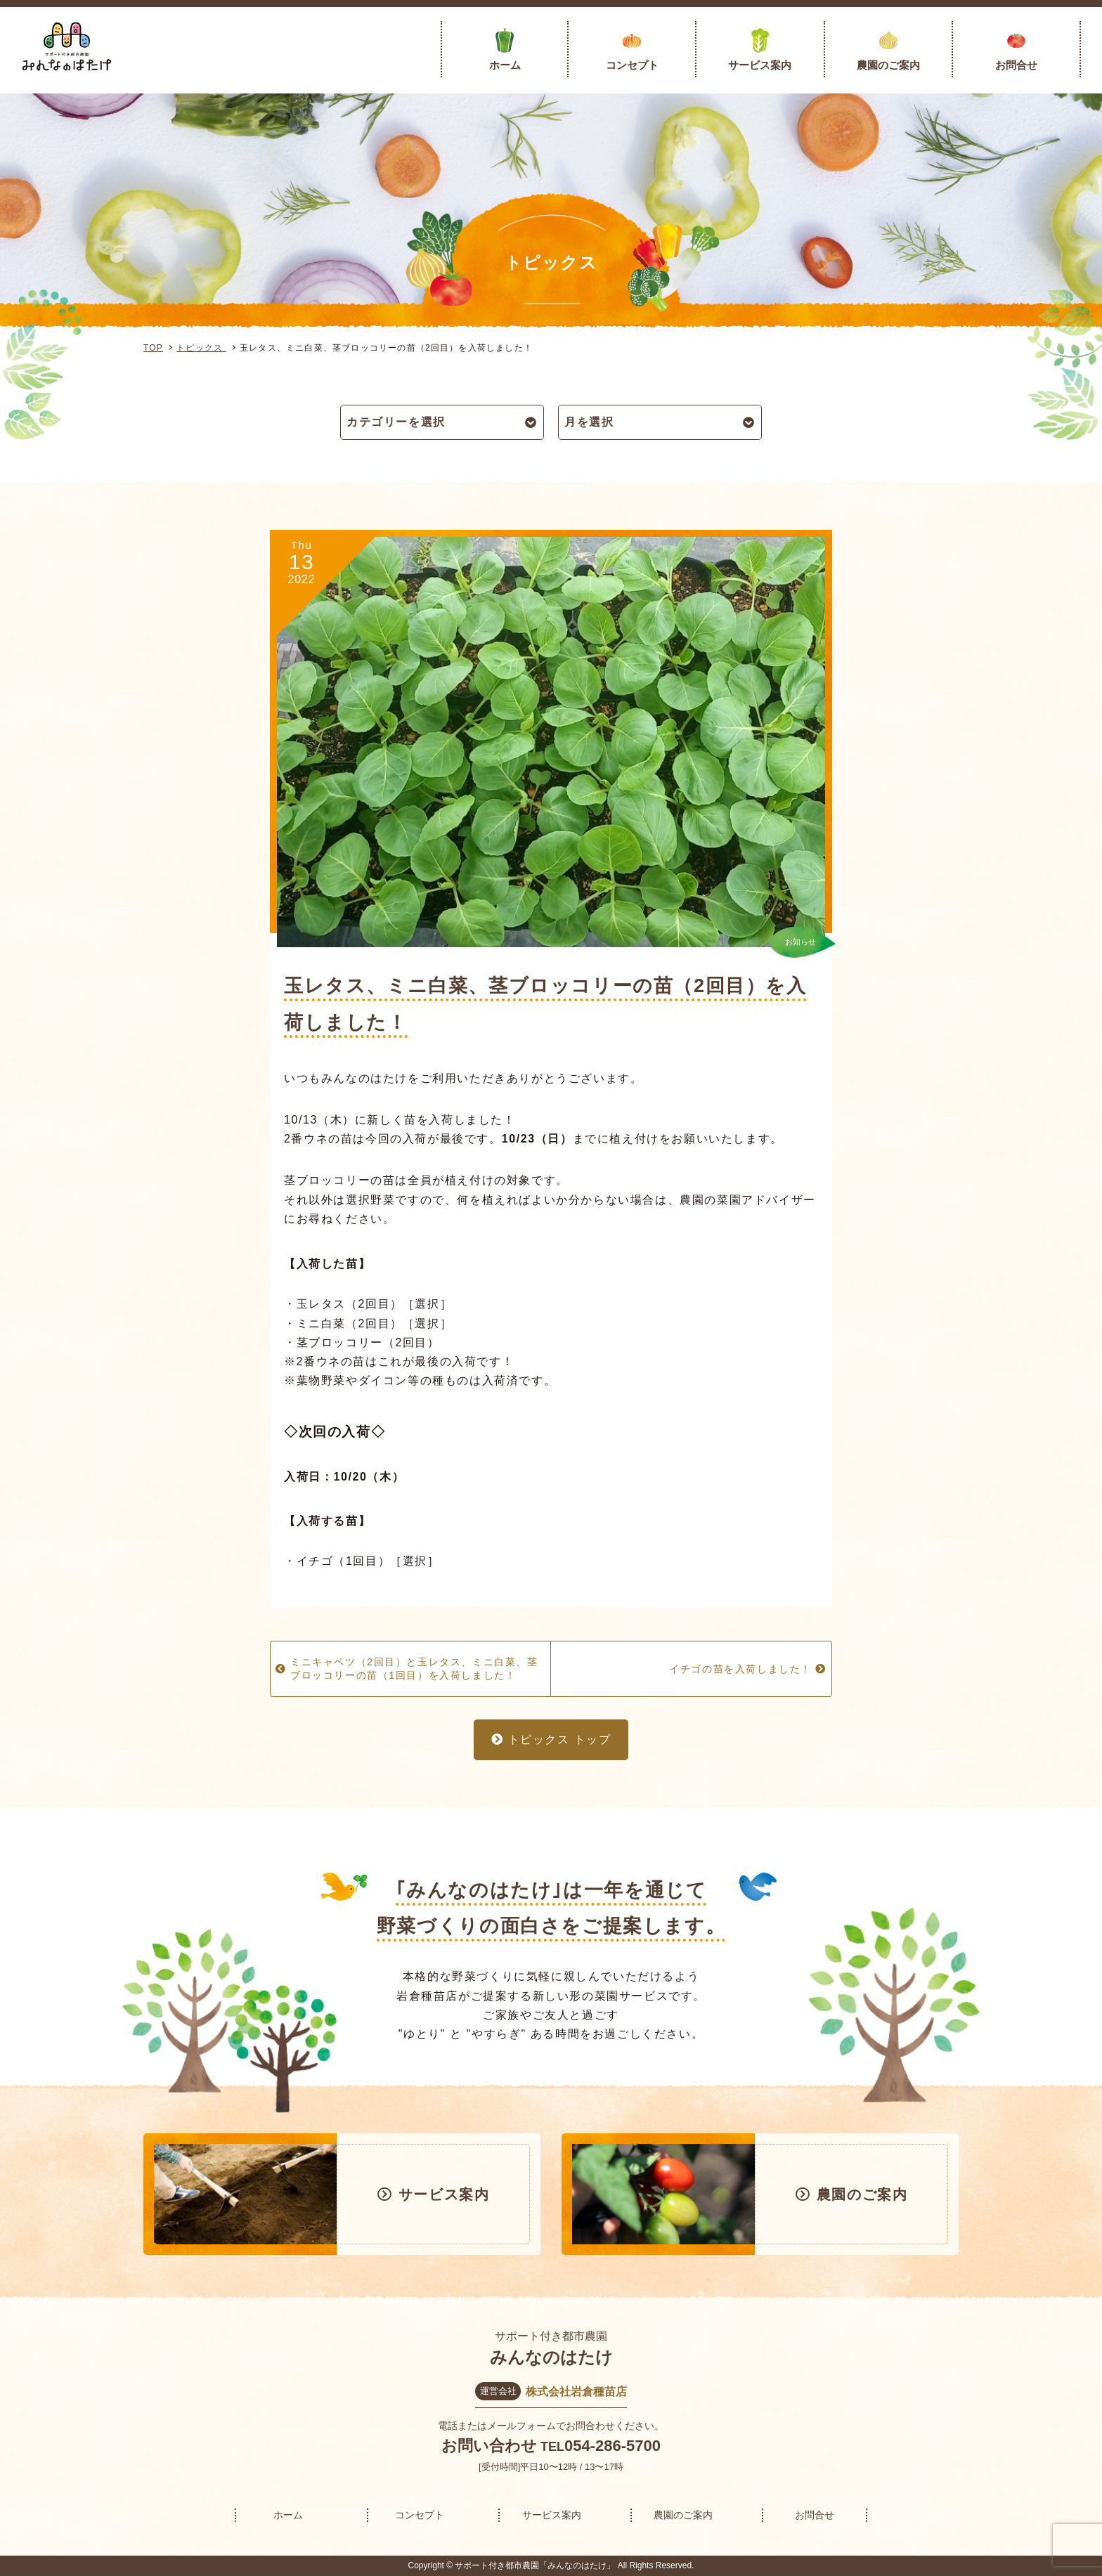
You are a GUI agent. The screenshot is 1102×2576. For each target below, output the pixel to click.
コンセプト (632, 65)
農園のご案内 (888, 65)
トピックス (201, 348)
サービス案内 (759, 65)
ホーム (505, 65)
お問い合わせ (489, 2445)
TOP (153, 348)
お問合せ (1016, 65)
